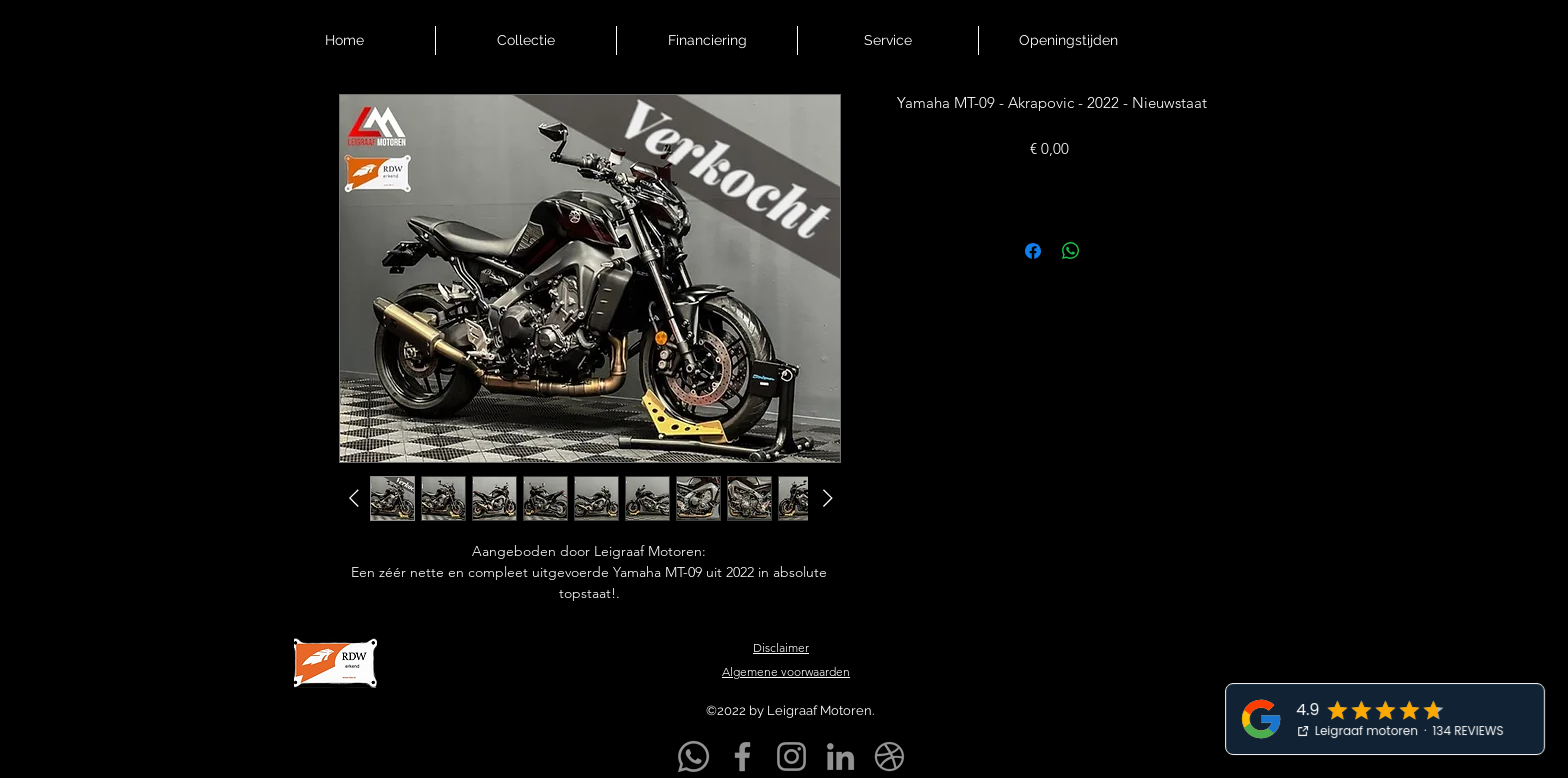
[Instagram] (791, 756)
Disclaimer (781, 647)
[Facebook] (742, 756)
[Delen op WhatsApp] (1071, 251)
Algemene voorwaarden (786, 671)
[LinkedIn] (840, 756)
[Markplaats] (889, 756)
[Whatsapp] (693, 756)
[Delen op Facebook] (1033, 251)
